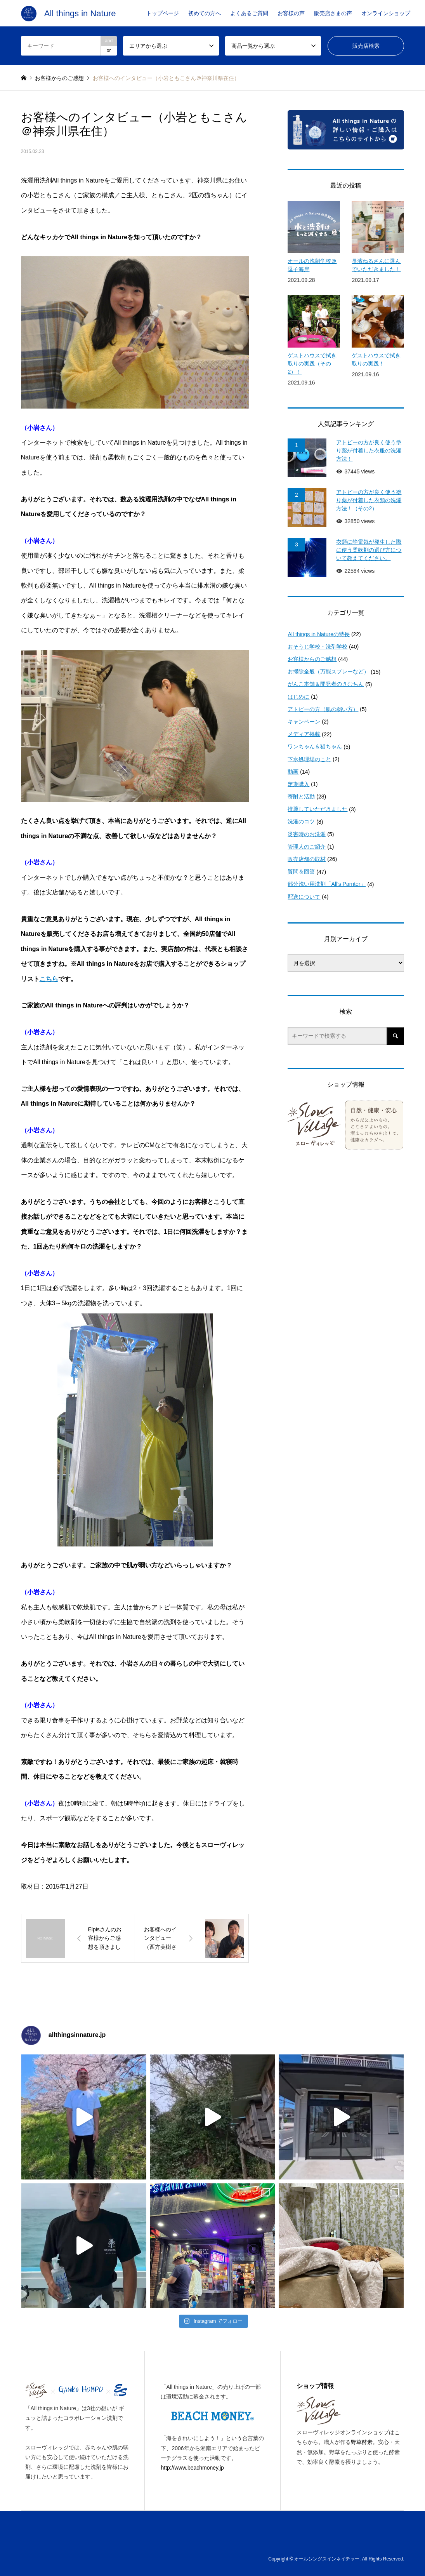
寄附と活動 (301, 796)
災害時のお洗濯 (307, 834)
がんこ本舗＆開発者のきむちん (326, 684)
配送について (304, 897)
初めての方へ (204, 13)
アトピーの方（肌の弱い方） (323, 709)
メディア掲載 (304, 734)
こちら (49, 979)
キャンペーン (304, 721)
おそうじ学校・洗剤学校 (317, 647)
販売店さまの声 (333, 13)
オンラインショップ (385, 13)
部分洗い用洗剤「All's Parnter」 (327, 884)
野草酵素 (362, 2442)
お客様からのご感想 (312, 659)
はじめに (298, 697)
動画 (293, 772)
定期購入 (298, 784)
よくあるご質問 (249, 13)
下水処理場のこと (309, 759)
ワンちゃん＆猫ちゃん (315, 746)
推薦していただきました (317, 809)
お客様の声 (291, 13)
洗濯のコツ (301, 821)
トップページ (162, 13)
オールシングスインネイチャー (326, 2559)
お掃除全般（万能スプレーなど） (328, 671)
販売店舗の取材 (307, 859)
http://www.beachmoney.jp (192, 2468)
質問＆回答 (301, 871)
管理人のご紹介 (307, 847)
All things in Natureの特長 (319, 634)
